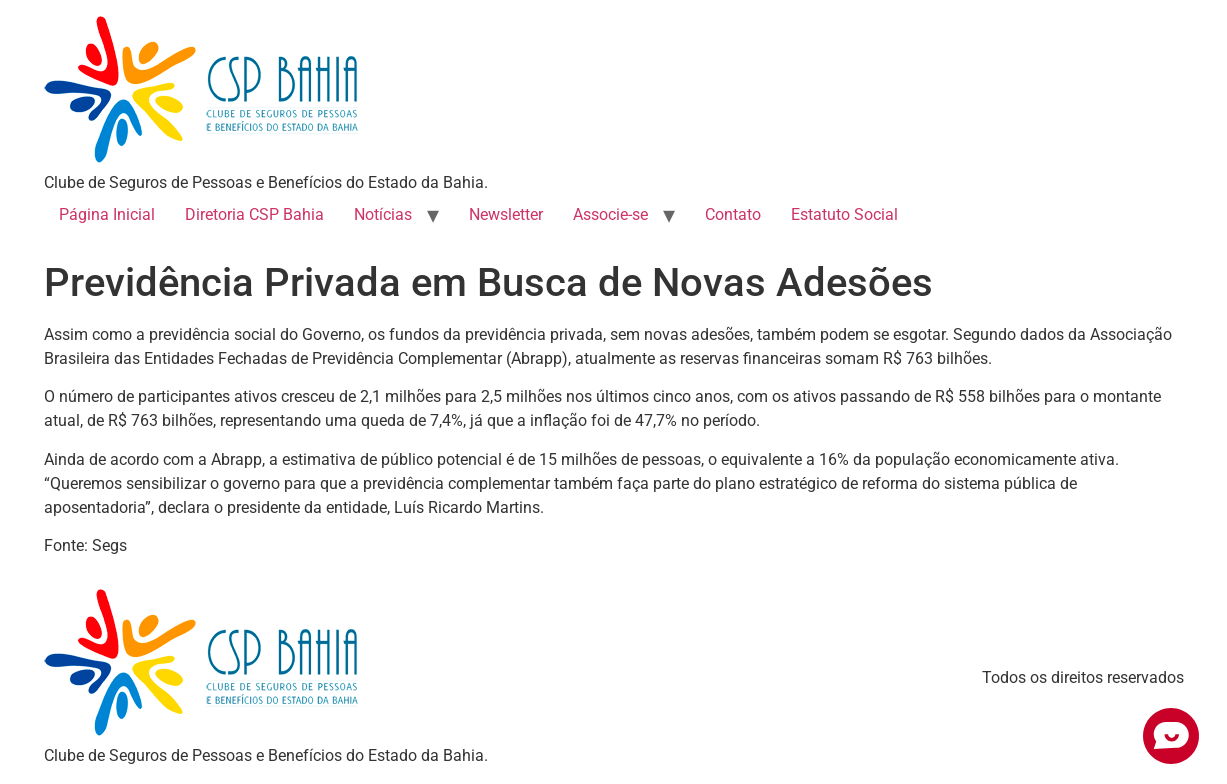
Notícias (383, 214)
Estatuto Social (844, 214)
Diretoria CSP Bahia (254, 214)
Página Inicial (107, 214)
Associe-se (610, 214)
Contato (733, 214)
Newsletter (506, 214)
